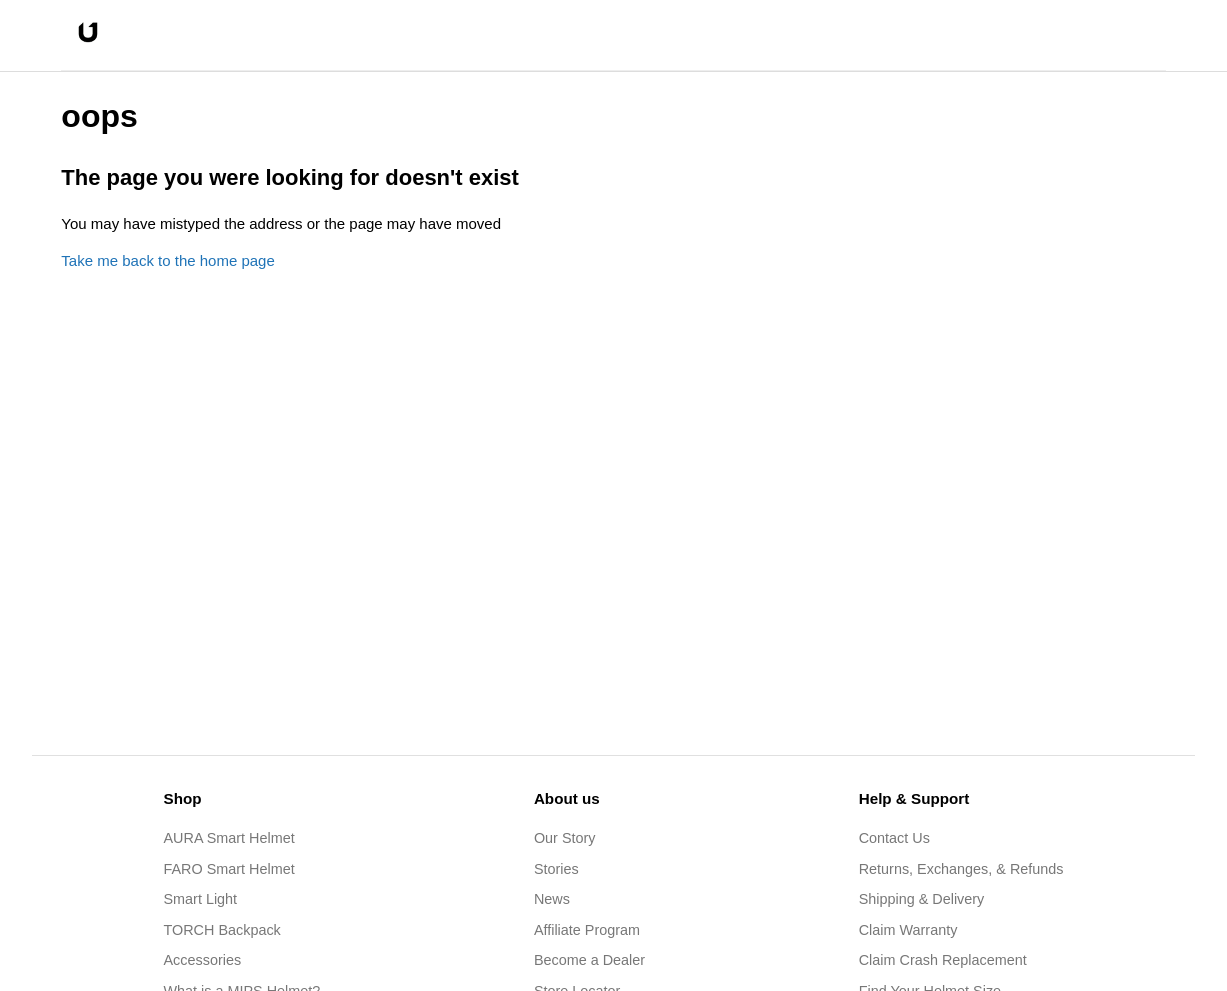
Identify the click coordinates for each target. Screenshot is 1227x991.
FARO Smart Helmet (229, 869)
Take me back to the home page (167, 260)
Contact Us (894, 838)
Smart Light (201, 899)
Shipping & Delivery (922, 899)
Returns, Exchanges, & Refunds (961, 869)
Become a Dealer (589, 960)
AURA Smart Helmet (229, 838)
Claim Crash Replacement (943, 960)
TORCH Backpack (222, 930)
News (552, 899)
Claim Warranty (908, 930)
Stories (556, 869)
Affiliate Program (587, 930)
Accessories (203, 960)
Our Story (565, 838)
